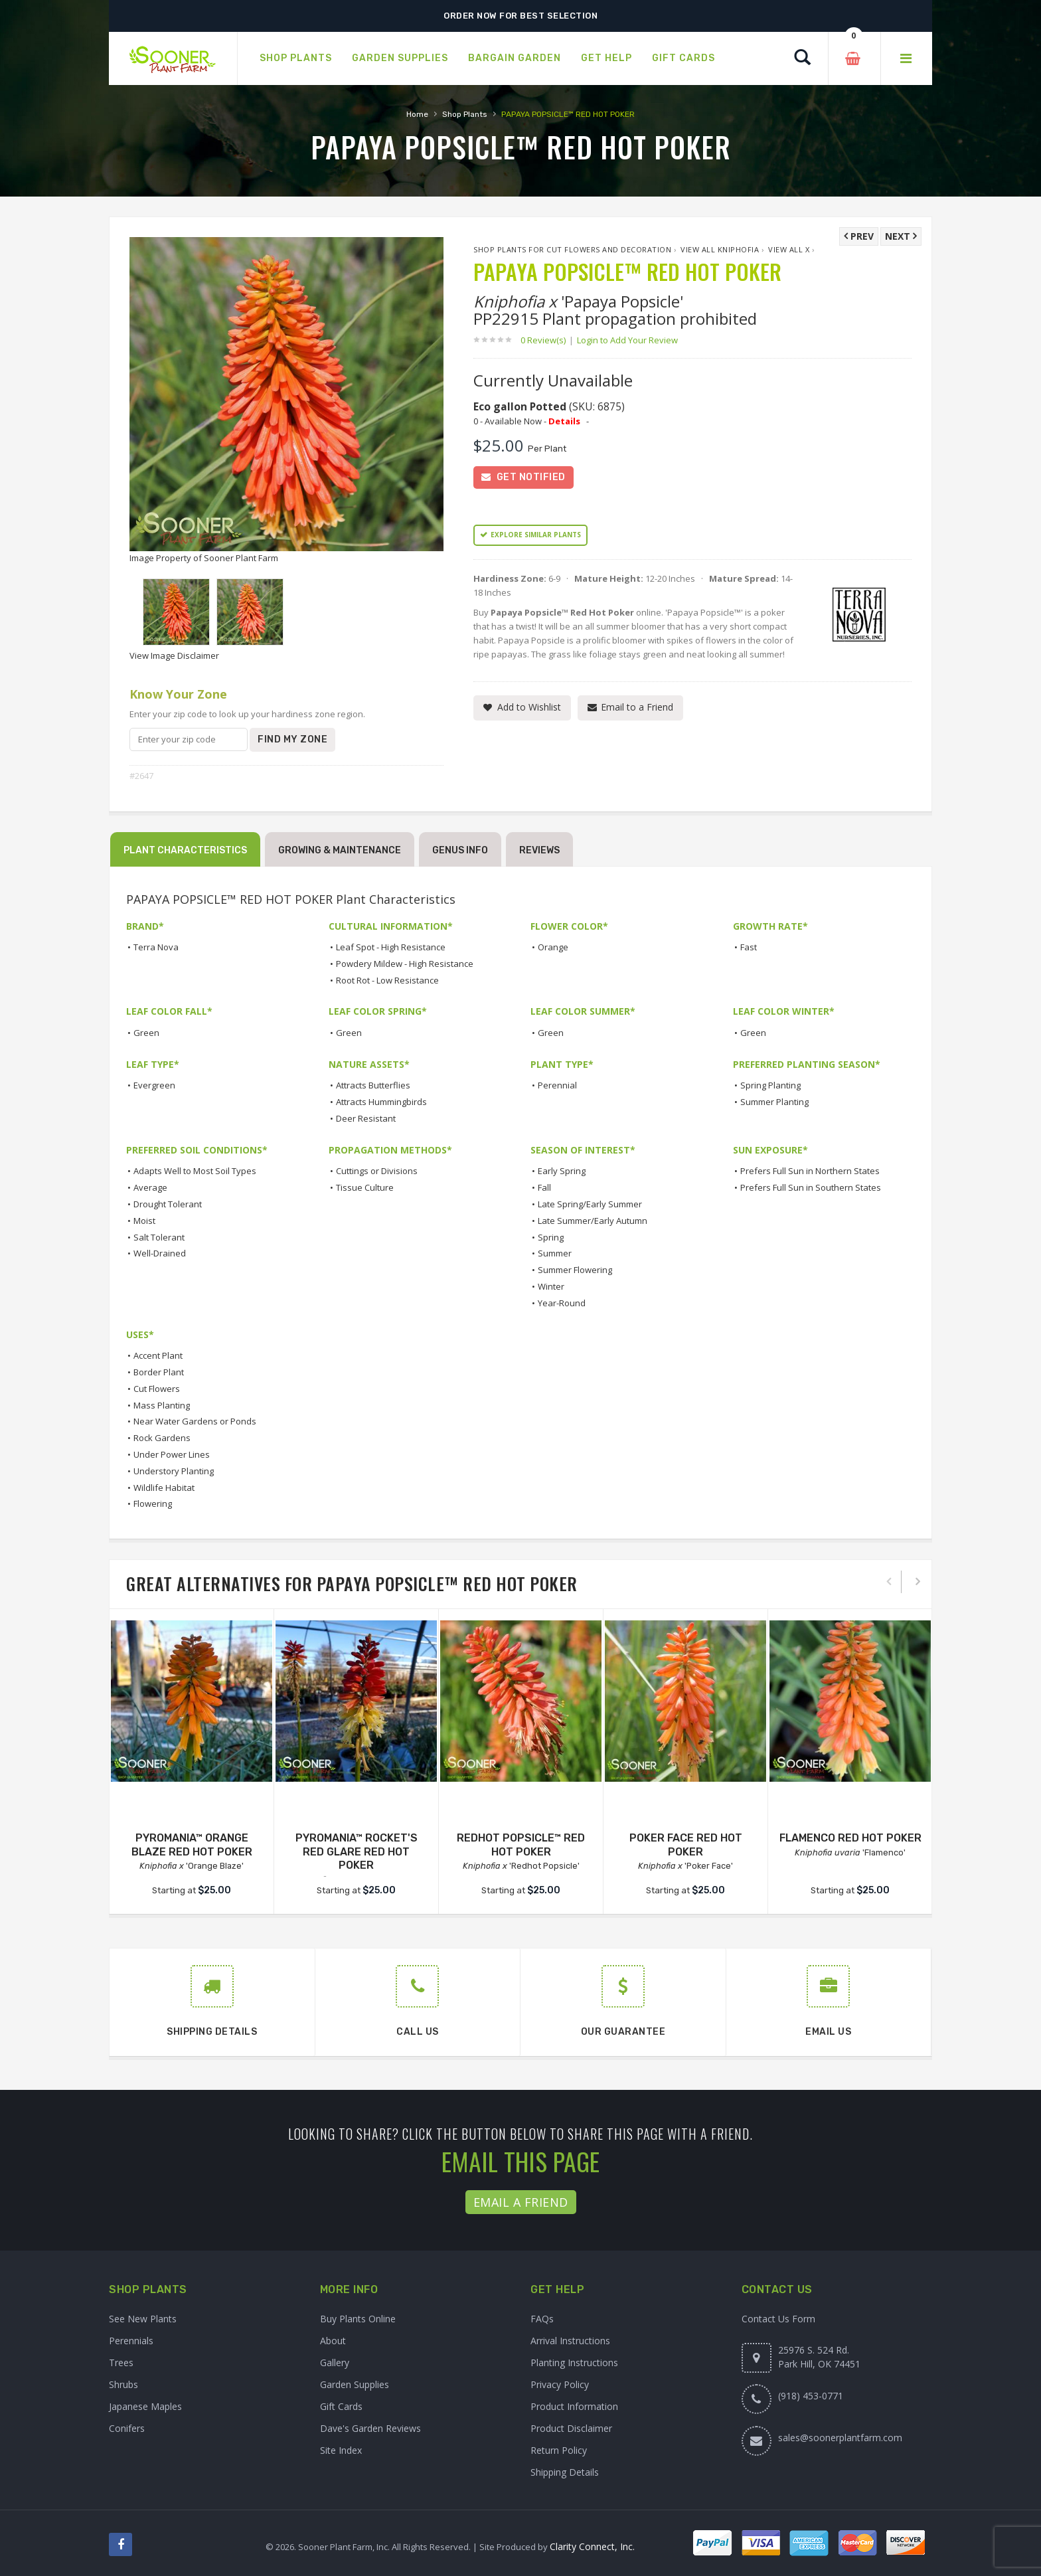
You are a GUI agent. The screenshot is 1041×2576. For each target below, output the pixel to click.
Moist (144, 1221)
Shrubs (123, 2384)
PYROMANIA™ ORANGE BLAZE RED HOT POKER (191, 1845)
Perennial (557, 1085)
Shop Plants (464, 114)
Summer (555, 1253)
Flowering (152, 1503)
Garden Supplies (354, 2384)
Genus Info (460, 850)
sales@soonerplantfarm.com (840, 2437)
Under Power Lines (171, 1454)
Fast (748, 947)
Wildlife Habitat (164, 1488)
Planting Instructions (574, 2362)
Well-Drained (159, 1253)
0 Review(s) (547, 340)
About (333, 2340)
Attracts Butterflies (373, 1085)
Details (564, 421)
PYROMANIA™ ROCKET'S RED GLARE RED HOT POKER (356, 1852)
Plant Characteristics (185, 850)
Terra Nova (156, 947)
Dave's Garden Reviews (370, 2428)
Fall (544, 1187)
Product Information (574, 2406)
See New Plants (143, 2318)
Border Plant (158, 1372)
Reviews (539, 850)
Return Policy (558, 2450)
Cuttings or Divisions (377, 1171)
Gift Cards (341, 2406)
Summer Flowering (575, 1270)
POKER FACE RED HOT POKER (685, 1845)
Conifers (127, 2428)
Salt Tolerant (159, 1237)
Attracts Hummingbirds (381, 1102)
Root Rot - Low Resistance (387, 980)
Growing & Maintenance (339, 850)
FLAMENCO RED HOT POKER (850, 1838)
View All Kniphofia (720, 249)
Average (150, 1187)
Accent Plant (158, 1355)
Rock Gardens (162, 1438)
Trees (121, 2362)
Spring (551, 1237)
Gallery (334, 2362)
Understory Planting (173, 1471)
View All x (788, 249)
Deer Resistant (366, 1118)
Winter (551, 1286)
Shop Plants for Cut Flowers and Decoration (572, 249)
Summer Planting (774, 1102)
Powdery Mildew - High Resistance (404, 964)
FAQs (542, 2318)
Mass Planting (161, 1405)
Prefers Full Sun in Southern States (810, 1187)
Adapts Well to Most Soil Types (194, 1171)
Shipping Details (564, 2472)
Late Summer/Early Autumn (592, 1221)
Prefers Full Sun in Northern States (810, 1171)
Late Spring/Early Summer (590, 1204)
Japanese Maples (145, 2406)
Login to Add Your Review (627, 340)
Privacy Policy (559, 2384)
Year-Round (562, 1303)
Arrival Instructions (570, 2340)
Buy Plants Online (358, 2318)
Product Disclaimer (571, 2428)
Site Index (341, 2450)
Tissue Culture (365, 1187)
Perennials (131, 2340)
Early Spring (562, 1171)
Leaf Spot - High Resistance (390, 947)
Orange (553, 947)
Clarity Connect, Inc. (592, 2546)
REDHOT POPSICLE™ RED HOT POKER (521, 1845)
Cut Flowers (156, 1389)
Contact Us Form (778, 2318)
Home (417, 114)
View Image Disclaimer (174, 655)
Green (146, 1033)
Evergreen (154, 1085)
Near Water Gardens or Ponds (194, 1421)
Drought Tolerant (167, 1204)
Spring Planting (770, 1085)
